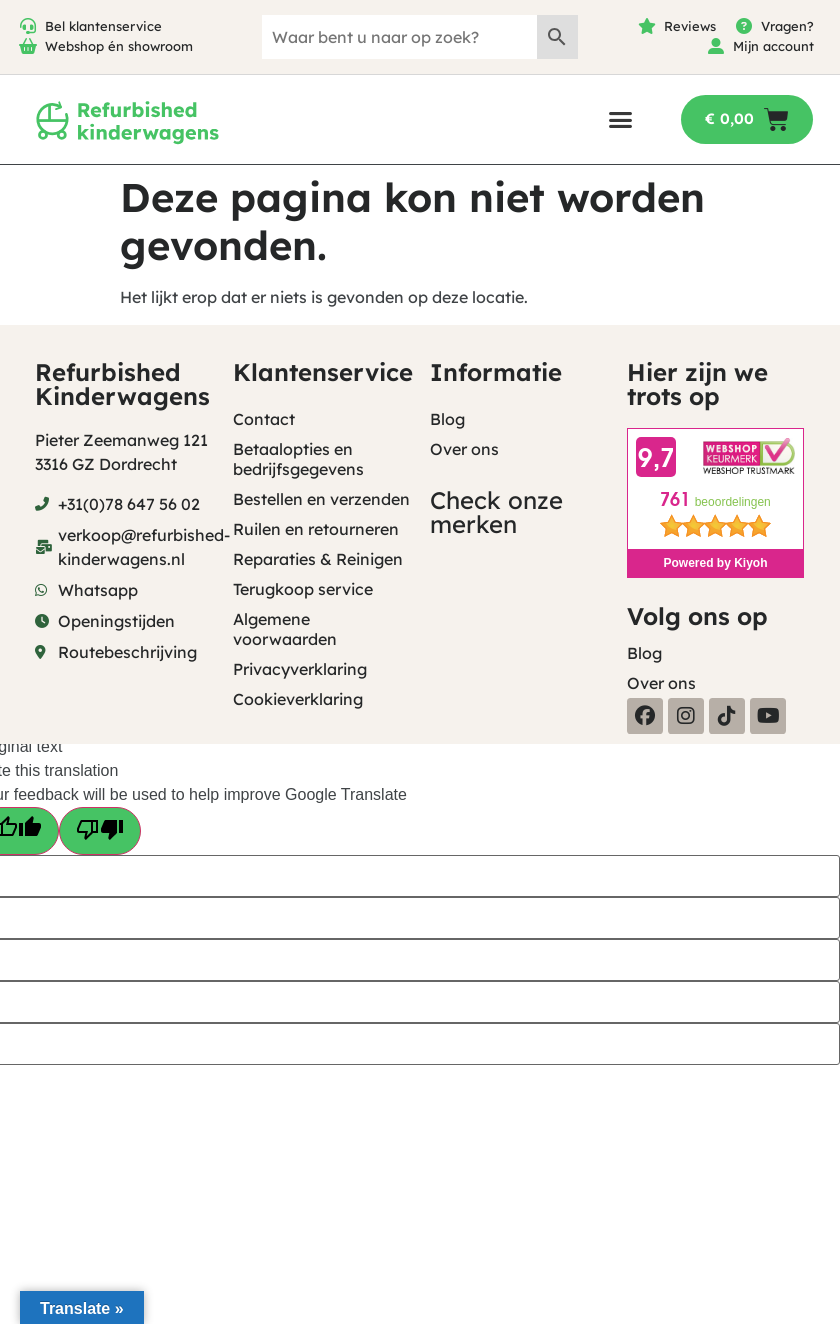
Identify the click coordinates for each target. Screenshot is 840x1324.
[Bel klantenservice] (28, 26)
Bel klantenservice (103, 26)
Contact (264, 419)
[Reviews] (647, 26)
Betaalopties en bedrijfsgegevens (298, 459)
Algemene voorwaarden (285, 629)
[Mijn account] (716, 46)
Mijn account (773, 46)
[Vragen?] (744, 26)
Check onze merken (496, 512)
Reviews (690, 26)
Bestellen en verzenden (321, 499)
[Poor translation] (100, 831)
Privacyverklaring (300, 669)
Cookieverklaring (298, 699)
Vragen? (787, 26)
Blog (447, 419)
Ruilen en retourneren (316, 529)
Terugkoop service (303, 589)
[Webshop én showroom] (28, 46)
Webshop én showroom (119, 46)
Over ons (464, 449)
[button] (620, 119)
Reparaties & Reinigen (318, 559)
